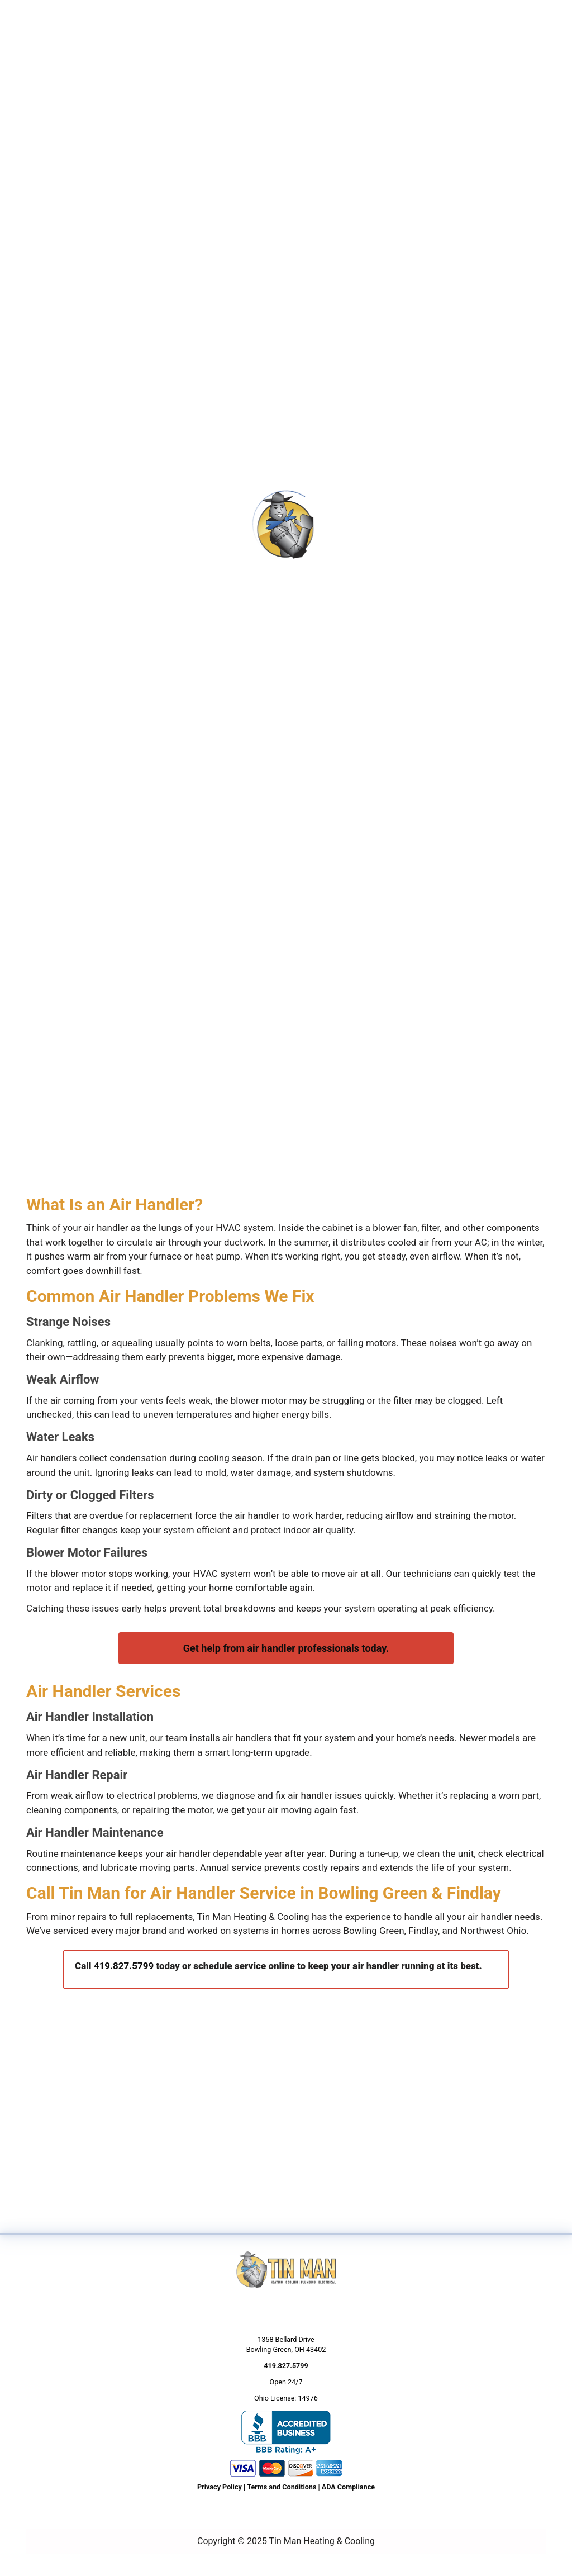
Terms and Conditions (281, 2487)
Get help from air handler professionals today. (286, 1648)
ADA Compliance (348, 2487)
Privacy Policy (219, 2487)
